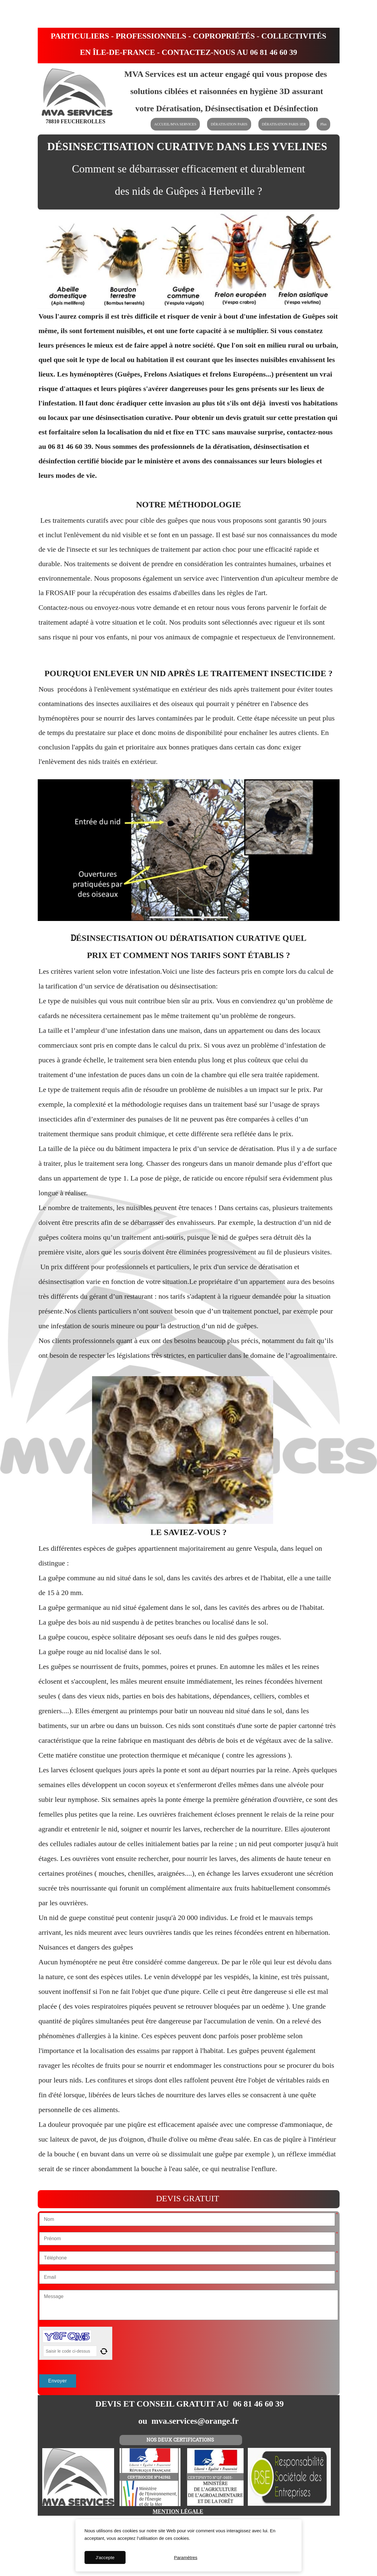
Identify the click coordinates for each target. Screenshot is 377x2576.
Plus (323, 124)
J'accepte (105, 2557)
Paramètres (185, 2557)
